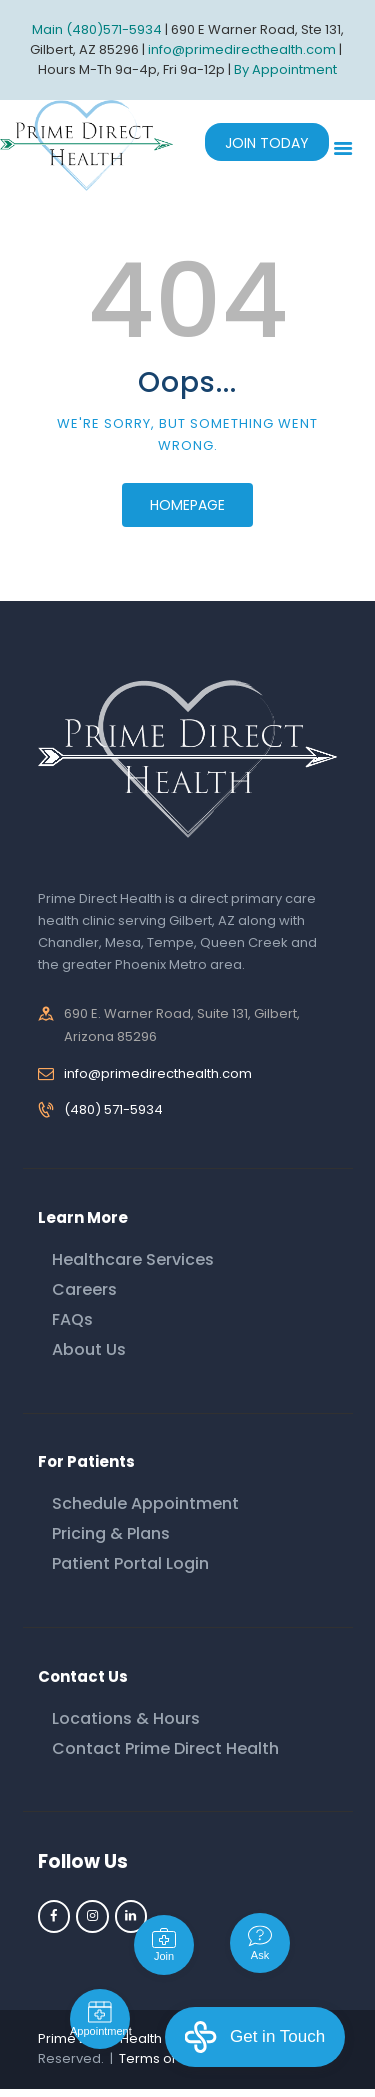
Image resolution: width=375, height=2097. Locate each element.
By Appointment (285, 69)
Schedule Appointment (145, 1503)
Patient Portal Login (130, 1563)
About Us (89, 1349)
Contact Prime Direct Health (165, 1748)
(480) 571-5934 (113, 1109)
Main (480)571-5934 (97, 29)
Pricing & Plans (111, 1533)
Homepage (187, 505)
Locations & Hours (126, 1718)
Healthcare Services (133, 1259)
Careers (84, 1289)
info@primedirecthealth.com (158, 1073)
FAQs (72, 1319)
